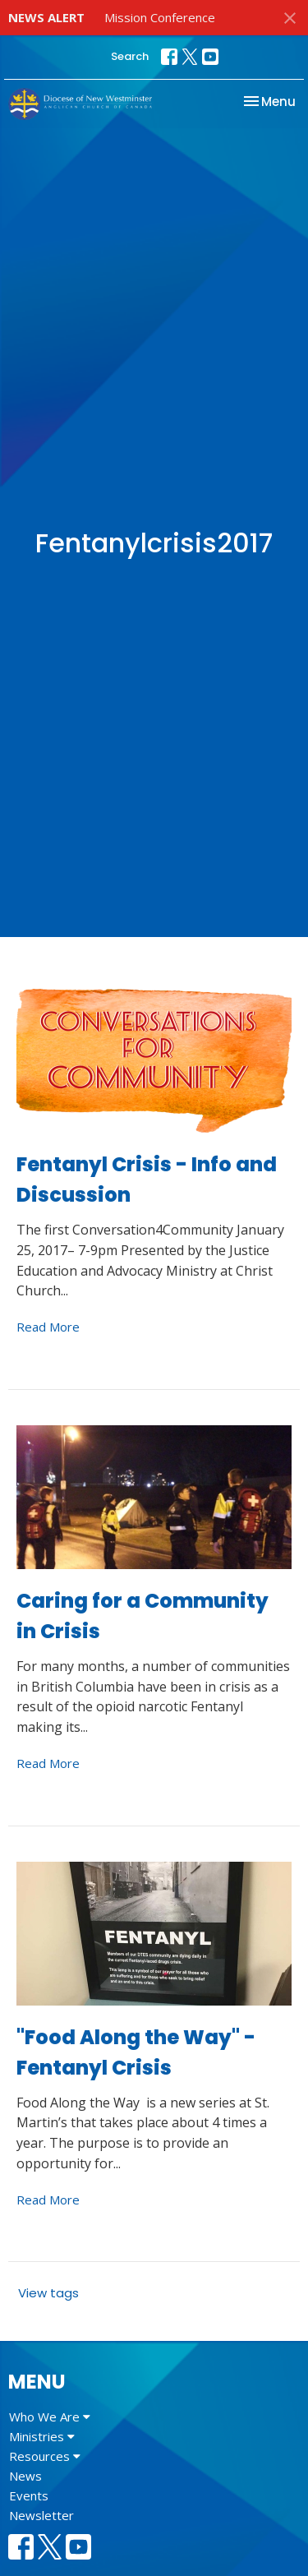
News (25, 2476)
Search (130, 56)
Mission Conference (159, 17)
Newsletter (41, 2515)
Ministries (42, 2436)
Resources (44, 2456)
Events (28, 2495)
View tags (48, 2292)
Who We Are (49, 2416)
